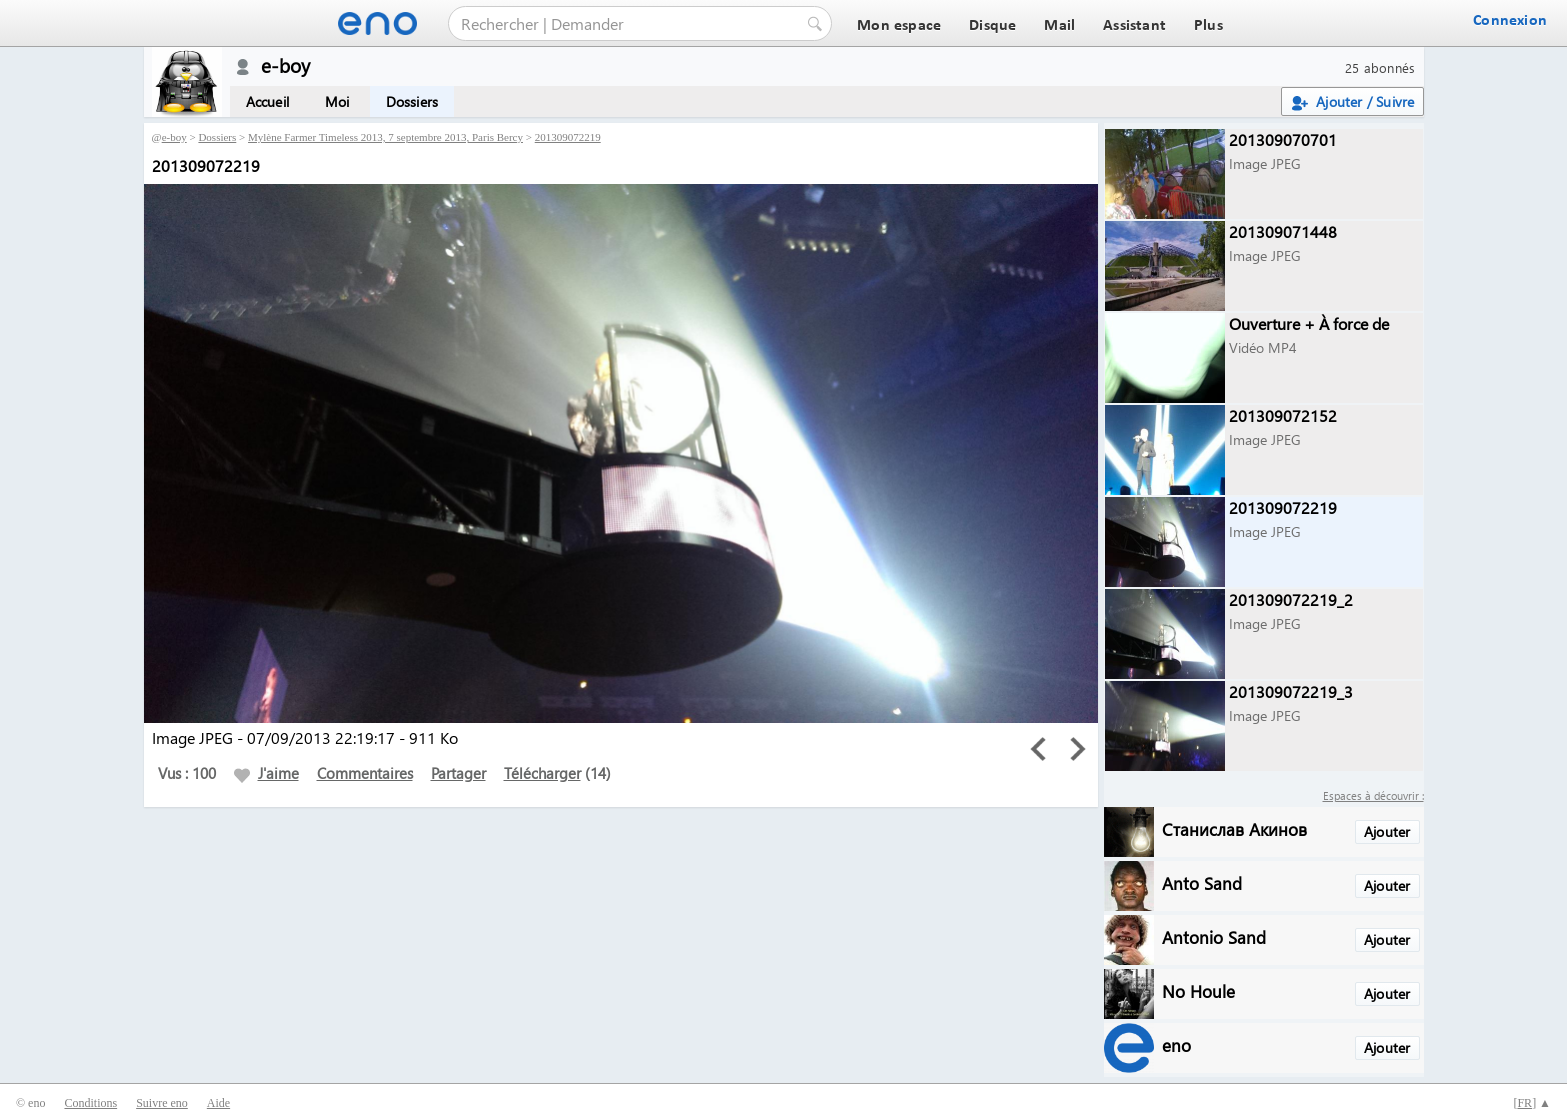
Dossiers (412, 101)
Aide (218, 1103)
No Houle (1198, 990)
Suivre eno (162, 1103)
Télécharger (542, 773)
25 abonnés (1380, 67)
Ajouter (1387, 831)
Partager (458, 773)
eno (1176, 1044)
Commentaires (365, 773)
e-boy (174, 137)
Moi (337, 101)
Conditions (90, 1103)
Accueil (267, 101)
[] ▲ (1532, 1103)
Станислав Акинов (1234, 828)
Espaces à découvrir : (1373, 795)
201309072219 (568, 137)
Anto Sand (1202, 882)
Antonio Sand (1214, 936)
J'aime (266, 773)
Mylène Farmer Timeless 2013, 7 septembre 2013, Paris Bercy (385, 137)
